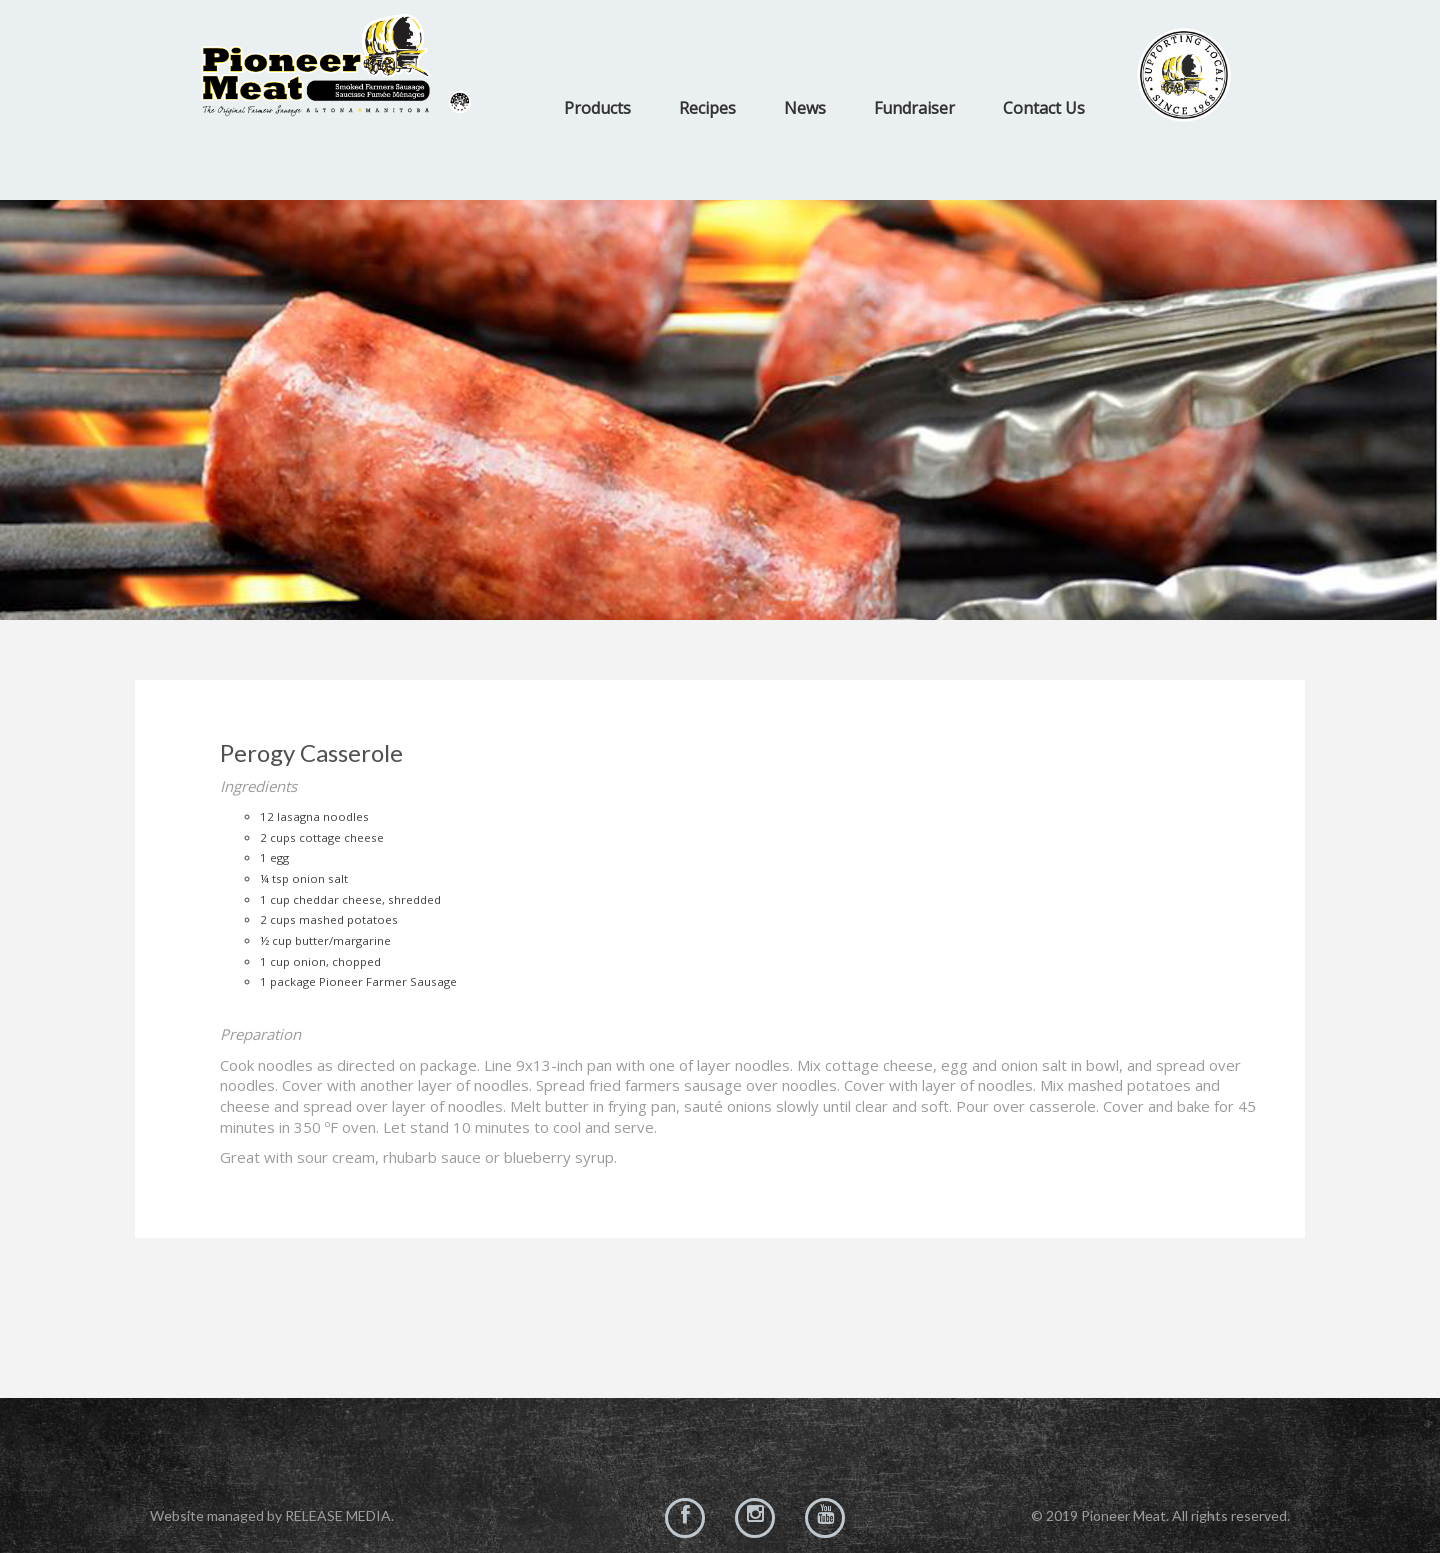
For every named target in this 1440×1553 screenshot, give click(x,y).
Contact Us (1044, 108)
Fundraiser (914, 108)
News (805, 108)
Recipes (707, 108)
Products (597, 108)
